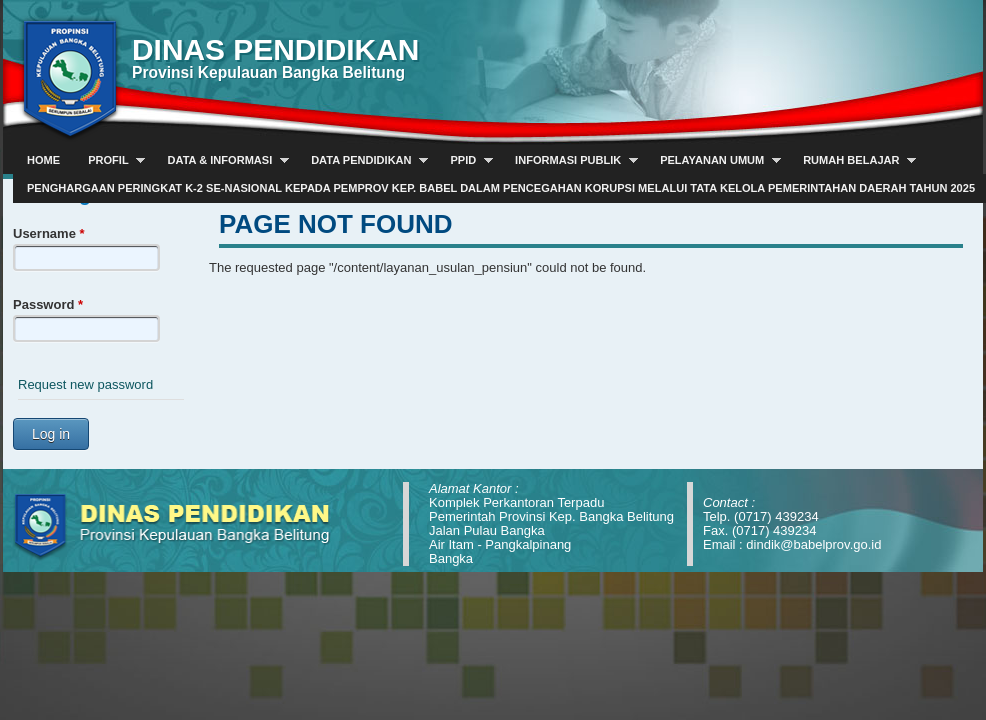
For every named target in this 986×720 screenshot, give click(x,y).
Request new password (85, 384)
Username (49, 233)
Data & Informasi (221, 160)
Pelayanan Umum (713, 160)
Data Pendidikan (362, 160)
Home (43, 160)
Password (48, 304)
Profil (109, 160)
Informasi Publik (569, 160)
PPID (464, 160)
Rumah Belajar (852, 160)
